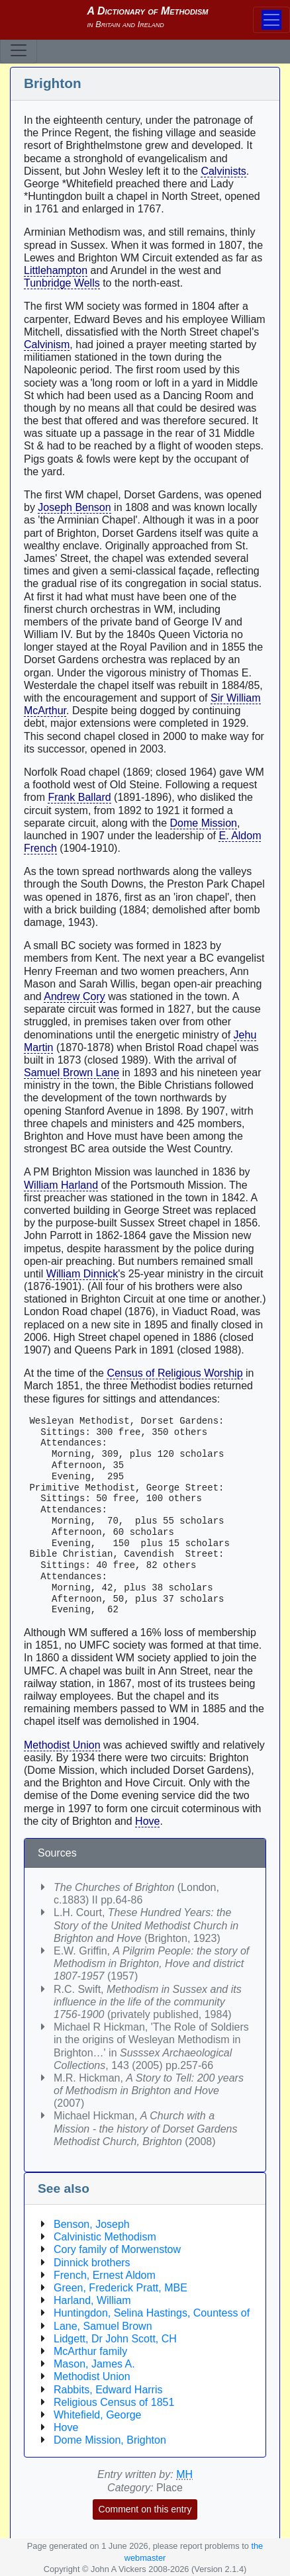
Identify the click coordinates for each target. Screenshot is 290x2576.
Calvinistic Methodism (105, 2236)
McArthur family (90, 2351)
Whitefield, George (98, 2414)
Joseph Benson (74, 507)
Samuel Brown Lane (71, 1072)
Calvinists (223, 171)
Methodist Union (62, 1745)
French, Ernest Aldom (105, 2275)
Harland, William (92, 2300)
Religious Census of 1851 (114, 2402)
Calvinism (47, 344)
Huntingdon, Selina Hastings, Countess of (152, 2313)
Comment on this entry (145, 2509)
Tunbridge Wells (62, 283)
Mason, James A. (94, 2363)
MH (184, 2474)
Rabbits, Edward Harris (108, 2389)
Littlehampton (55, 270)
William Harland (61, 1185)
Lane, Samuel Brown (103, 2326)
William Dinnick (82, 1273)
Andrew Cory (74, 996)
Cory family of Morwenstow (117, 2249)
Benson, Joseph (92, 2224)
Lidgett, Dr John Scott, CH (115, 2338)
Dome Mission (203, 823)
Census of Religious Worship (174, 1373)
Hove (147, 1821)
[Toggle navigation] (18, 50)
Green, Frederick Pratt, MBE (120, 2287)
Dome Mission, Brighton (110, 2440)
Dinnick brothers (92, 2262)
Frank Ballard (79, 797)
